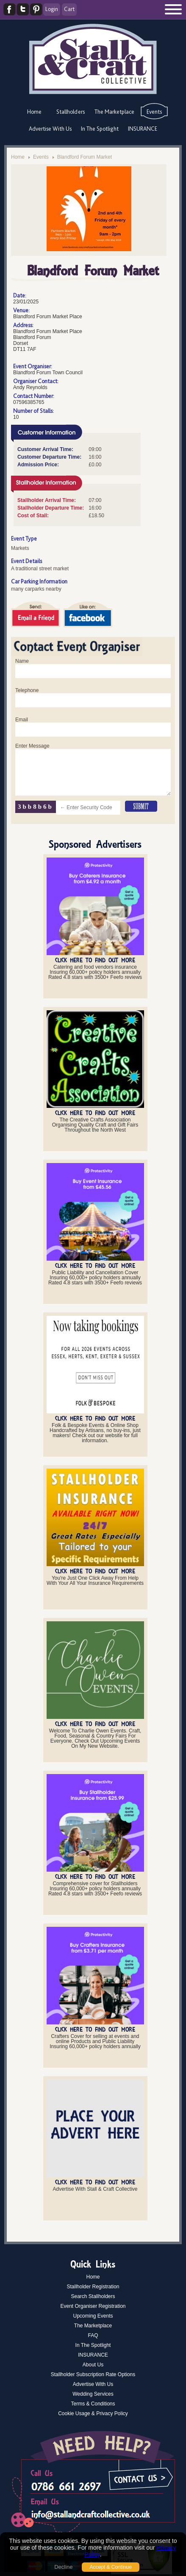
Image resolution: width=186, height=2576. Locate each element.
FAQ (93, 2335)
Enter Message (32, 746)
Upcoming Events (93, 2316)
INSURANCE (142, 128)
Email (21, 720)
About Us (93, 2365)
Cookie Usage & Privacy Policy (93, 2413)
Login (51, 9)
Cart (69, 9)
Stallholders (70, 111)
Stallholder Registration (93, 2287)
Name (22, 661)
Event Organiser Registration (92, 2306)
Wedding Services (93, 2394)
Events (154, 111)
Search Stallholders (93, 2296)
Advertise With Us (50, 128)
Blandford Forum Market (84, 157)
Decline (63, 2567)
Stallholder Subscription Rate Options (93, 2374)
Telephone (27, 690)
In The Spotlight (100, 128)
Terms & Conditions (93, 2404)
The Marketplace (114, 111)
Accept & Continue (110, 2567)
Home (34, 111)
